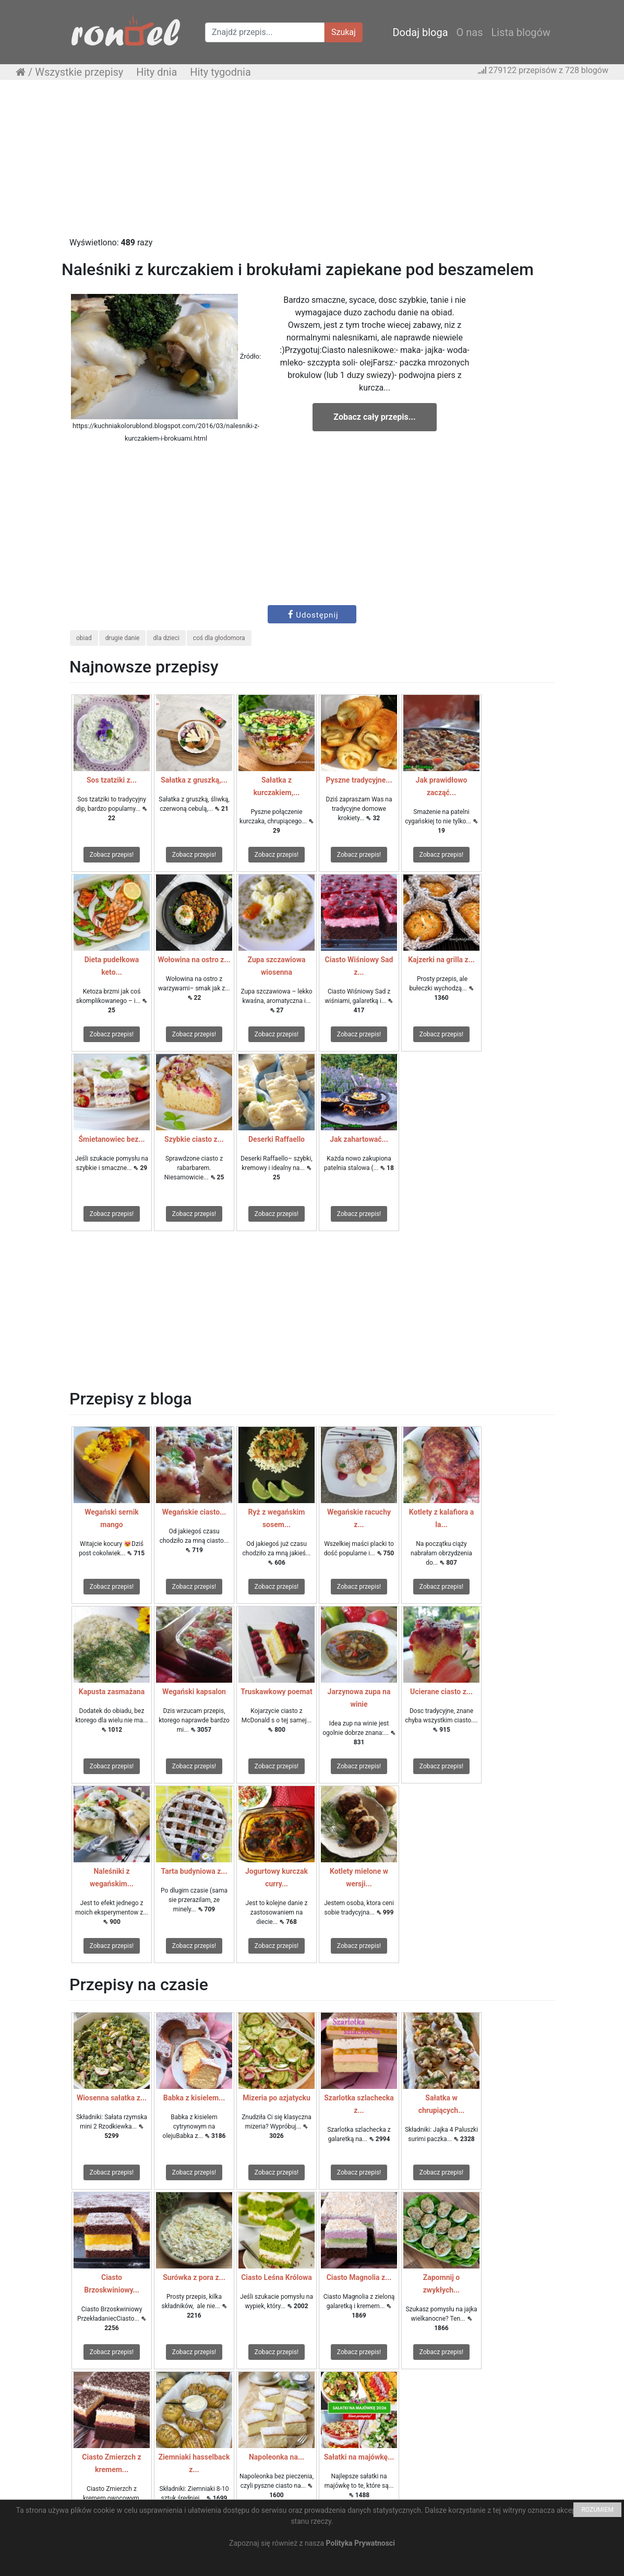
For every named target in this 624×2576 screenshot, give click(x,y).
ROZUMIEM (597, 2509)
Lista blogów (520, 32)
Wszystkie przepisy (79, 72)
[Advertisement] (312, 163)
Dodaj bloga (420, 32)
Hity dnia (156, 72)
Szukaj (343, 32)
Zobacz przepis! (112, 854)
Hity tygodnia (220, 72)
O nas (470, 32)
